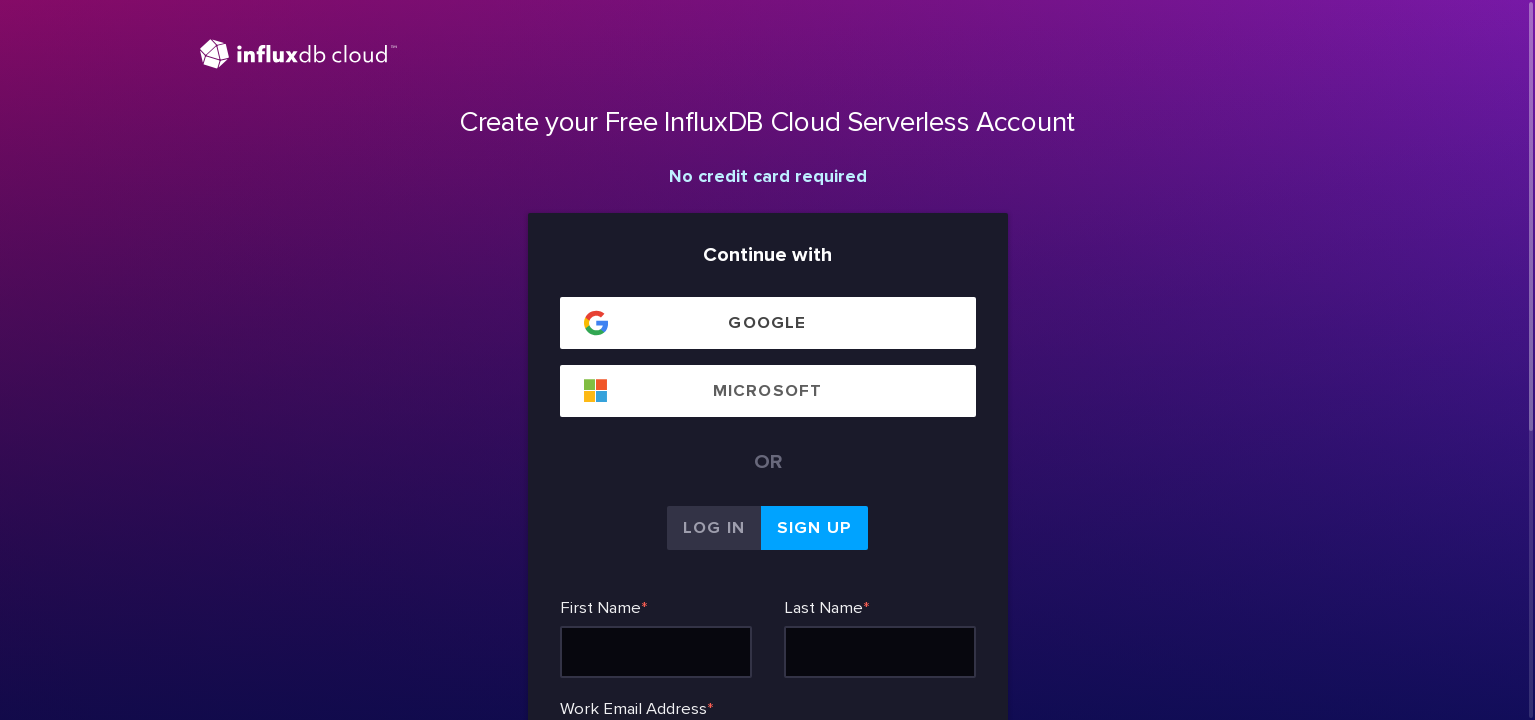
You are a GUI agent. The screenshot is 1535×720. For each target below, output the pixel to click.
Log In (714, 528)
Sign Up (814, 528)
